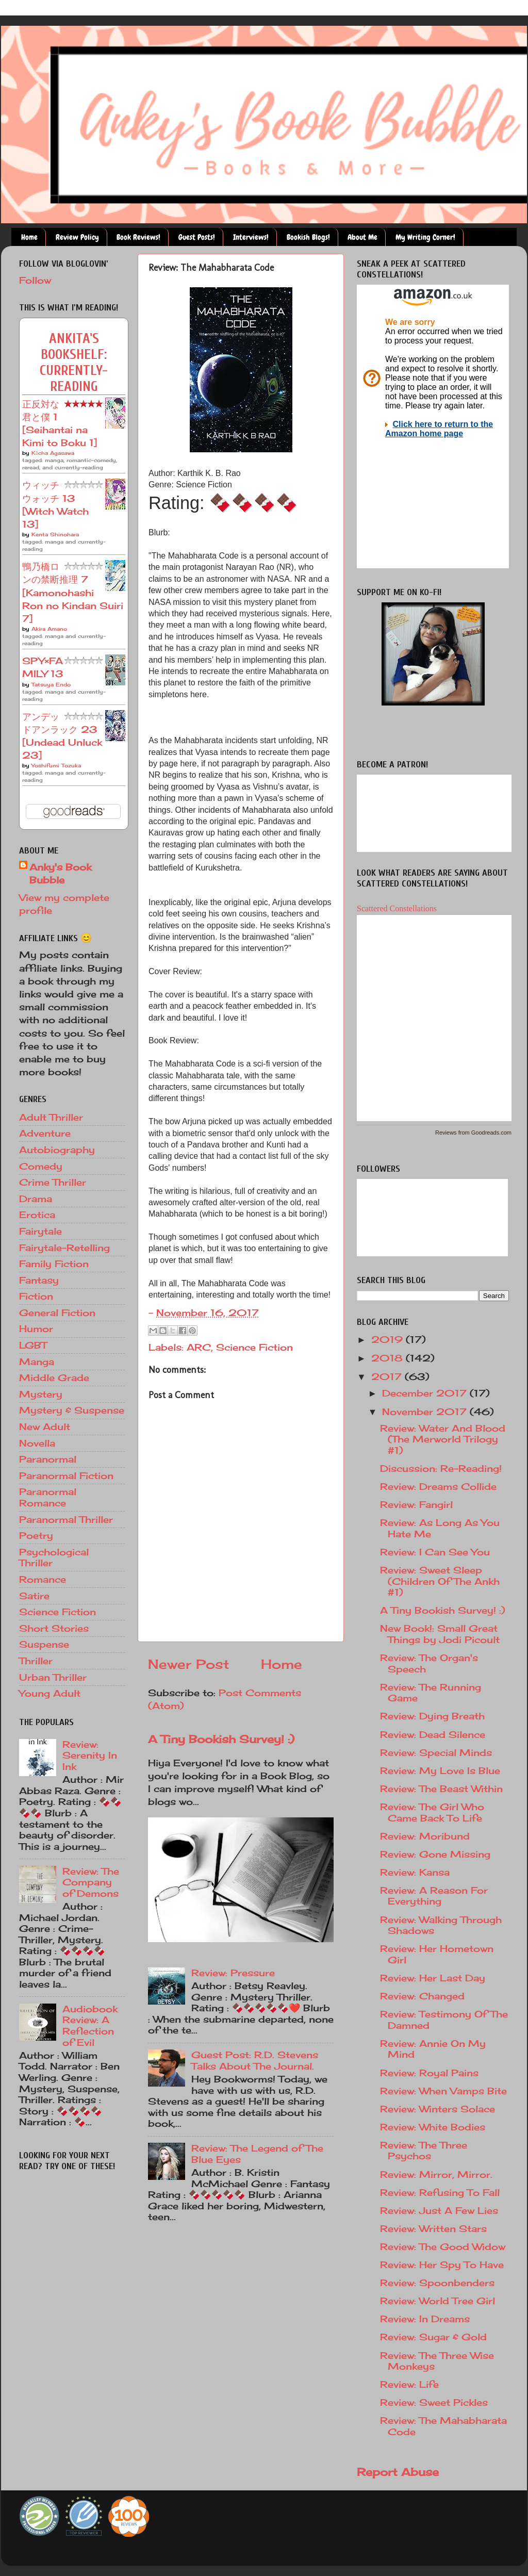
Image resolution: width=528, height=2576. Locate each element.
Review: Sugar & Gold (433, 2336)
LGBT (33, 1345)
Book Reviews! (138, 237)
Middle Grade (54, 1377)
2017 (388, 1376)
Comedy (40, 1166)
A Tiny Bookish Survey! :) (221, 1739)
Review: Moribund (425, 1836)
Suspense (44, 1644)
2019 (388, 1339)
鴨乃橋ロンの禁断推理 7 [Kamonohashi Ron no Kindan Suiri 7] (72, 592)
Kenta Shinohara (55, 534)
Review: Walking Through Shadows (441, 1925)
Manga (36, 1361)
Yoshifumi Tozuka (56, 765)
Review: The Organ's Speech (429, 1663)
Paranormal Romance (47, 1497)
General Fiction (57, 1312)
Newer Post (188, 1664)
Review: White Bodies (432, 2126)
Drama (35, 1198)
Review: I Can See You (435, 1551)
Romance (42, 1579)
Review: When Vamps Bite (443, 2090)
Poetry (36, 1535)
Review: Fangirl (416, 1504)
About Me (362, 237)
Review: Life (409, 2384)
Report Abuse (398, 2472)
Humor (36, 1328)
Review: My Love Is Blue (440, 1770)
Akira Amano (49, 629)
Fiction (36, 1296)
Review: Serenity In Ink (89, 1755)
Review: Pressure (233, 1972)
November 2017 (426, 1411)
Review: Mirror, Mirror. (436, 2174)
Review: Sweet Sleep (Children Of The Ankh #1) (440, 1581)
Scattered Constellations (397, 908)
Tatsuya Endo (51, 684)
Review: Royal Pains (429, 2072)
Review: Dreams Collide (438, 1486)
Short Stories (54, 1628)
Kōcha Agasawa (52, 453)
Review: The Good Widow (442, 2246)
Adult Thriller (51, 1117)
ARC (199, 1347)
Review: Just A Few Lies (439, 2210)
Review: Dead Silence (432, 1734)
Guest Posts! (196, 237)
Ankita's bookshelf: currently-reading (74, 363)
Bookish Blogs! (308, 237)
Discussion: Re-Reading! (441, 1468)
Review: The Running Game (430, 1692)
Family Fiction (54, 1263)
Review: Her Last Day (432, 1977)
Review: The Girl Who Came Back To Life (432, 1812)
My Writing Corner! (425, 237)
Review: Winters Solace (437, 2108)
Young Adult (49, 1693)
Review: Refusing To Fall (440, 2192)
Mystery (40, 1394)
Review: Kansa (415, 1872)
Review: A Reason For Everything (434, 1895)
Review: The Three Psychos (423, 2150)
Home (29, 237)
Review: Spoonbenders (437, 2282)
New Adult (44, 1426)
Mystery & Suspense (71, 1410)
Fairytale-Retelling (64, 1247)
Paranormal (47, 1459)
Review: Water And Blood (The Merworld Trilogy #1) (442, 1439)
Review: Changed (422, 1995)
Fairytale (40, 1231)
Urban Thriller (53, 1677)
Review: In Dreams (425, 2318)
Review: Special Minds (436, 1752)
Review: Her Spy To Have (442, 2264)
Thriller (36, 1660)
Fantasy (39, 1280)
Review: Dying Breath (432, 1715)
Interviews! (251, 237)
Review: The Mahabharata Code (443, 2426)
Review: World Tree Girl (437, 2300)
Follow (35, 280)
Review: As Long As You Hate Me (440, 1528)
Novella (37, 1443)
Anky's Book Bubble (60, 873)
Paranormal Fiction (66, 1475)
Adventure (45, 1133)
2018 (388, 1358)
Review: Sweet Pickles (434, 2402)
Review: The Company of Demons (90, 1882)
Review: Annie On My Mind (433, 2049)
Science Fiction (254, 1347)
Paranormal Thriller (66, 1519)
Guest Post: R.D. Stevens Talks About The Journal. (254, 2060)
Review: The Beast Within (441, 1788)
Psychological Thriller (54, 1557)
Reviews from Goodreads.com (473, 1132)
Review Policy (77, 237)
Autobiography (57, 1149)
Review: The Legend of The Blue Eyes (257, 2153)
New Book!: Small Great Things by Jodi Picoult (440, 1633)
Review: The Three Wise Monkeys (437, 2361)
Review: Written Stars (433, 2228)
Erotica (37, 1214)
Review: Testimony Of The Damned (444, 2019)
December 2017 (426, 1393)
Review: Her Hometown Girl (436, 1954)
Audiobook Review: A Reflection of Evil (90, 2025)
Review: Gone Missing (435, 1854)
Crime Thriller (52, 1182)
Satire (34, 1595)
